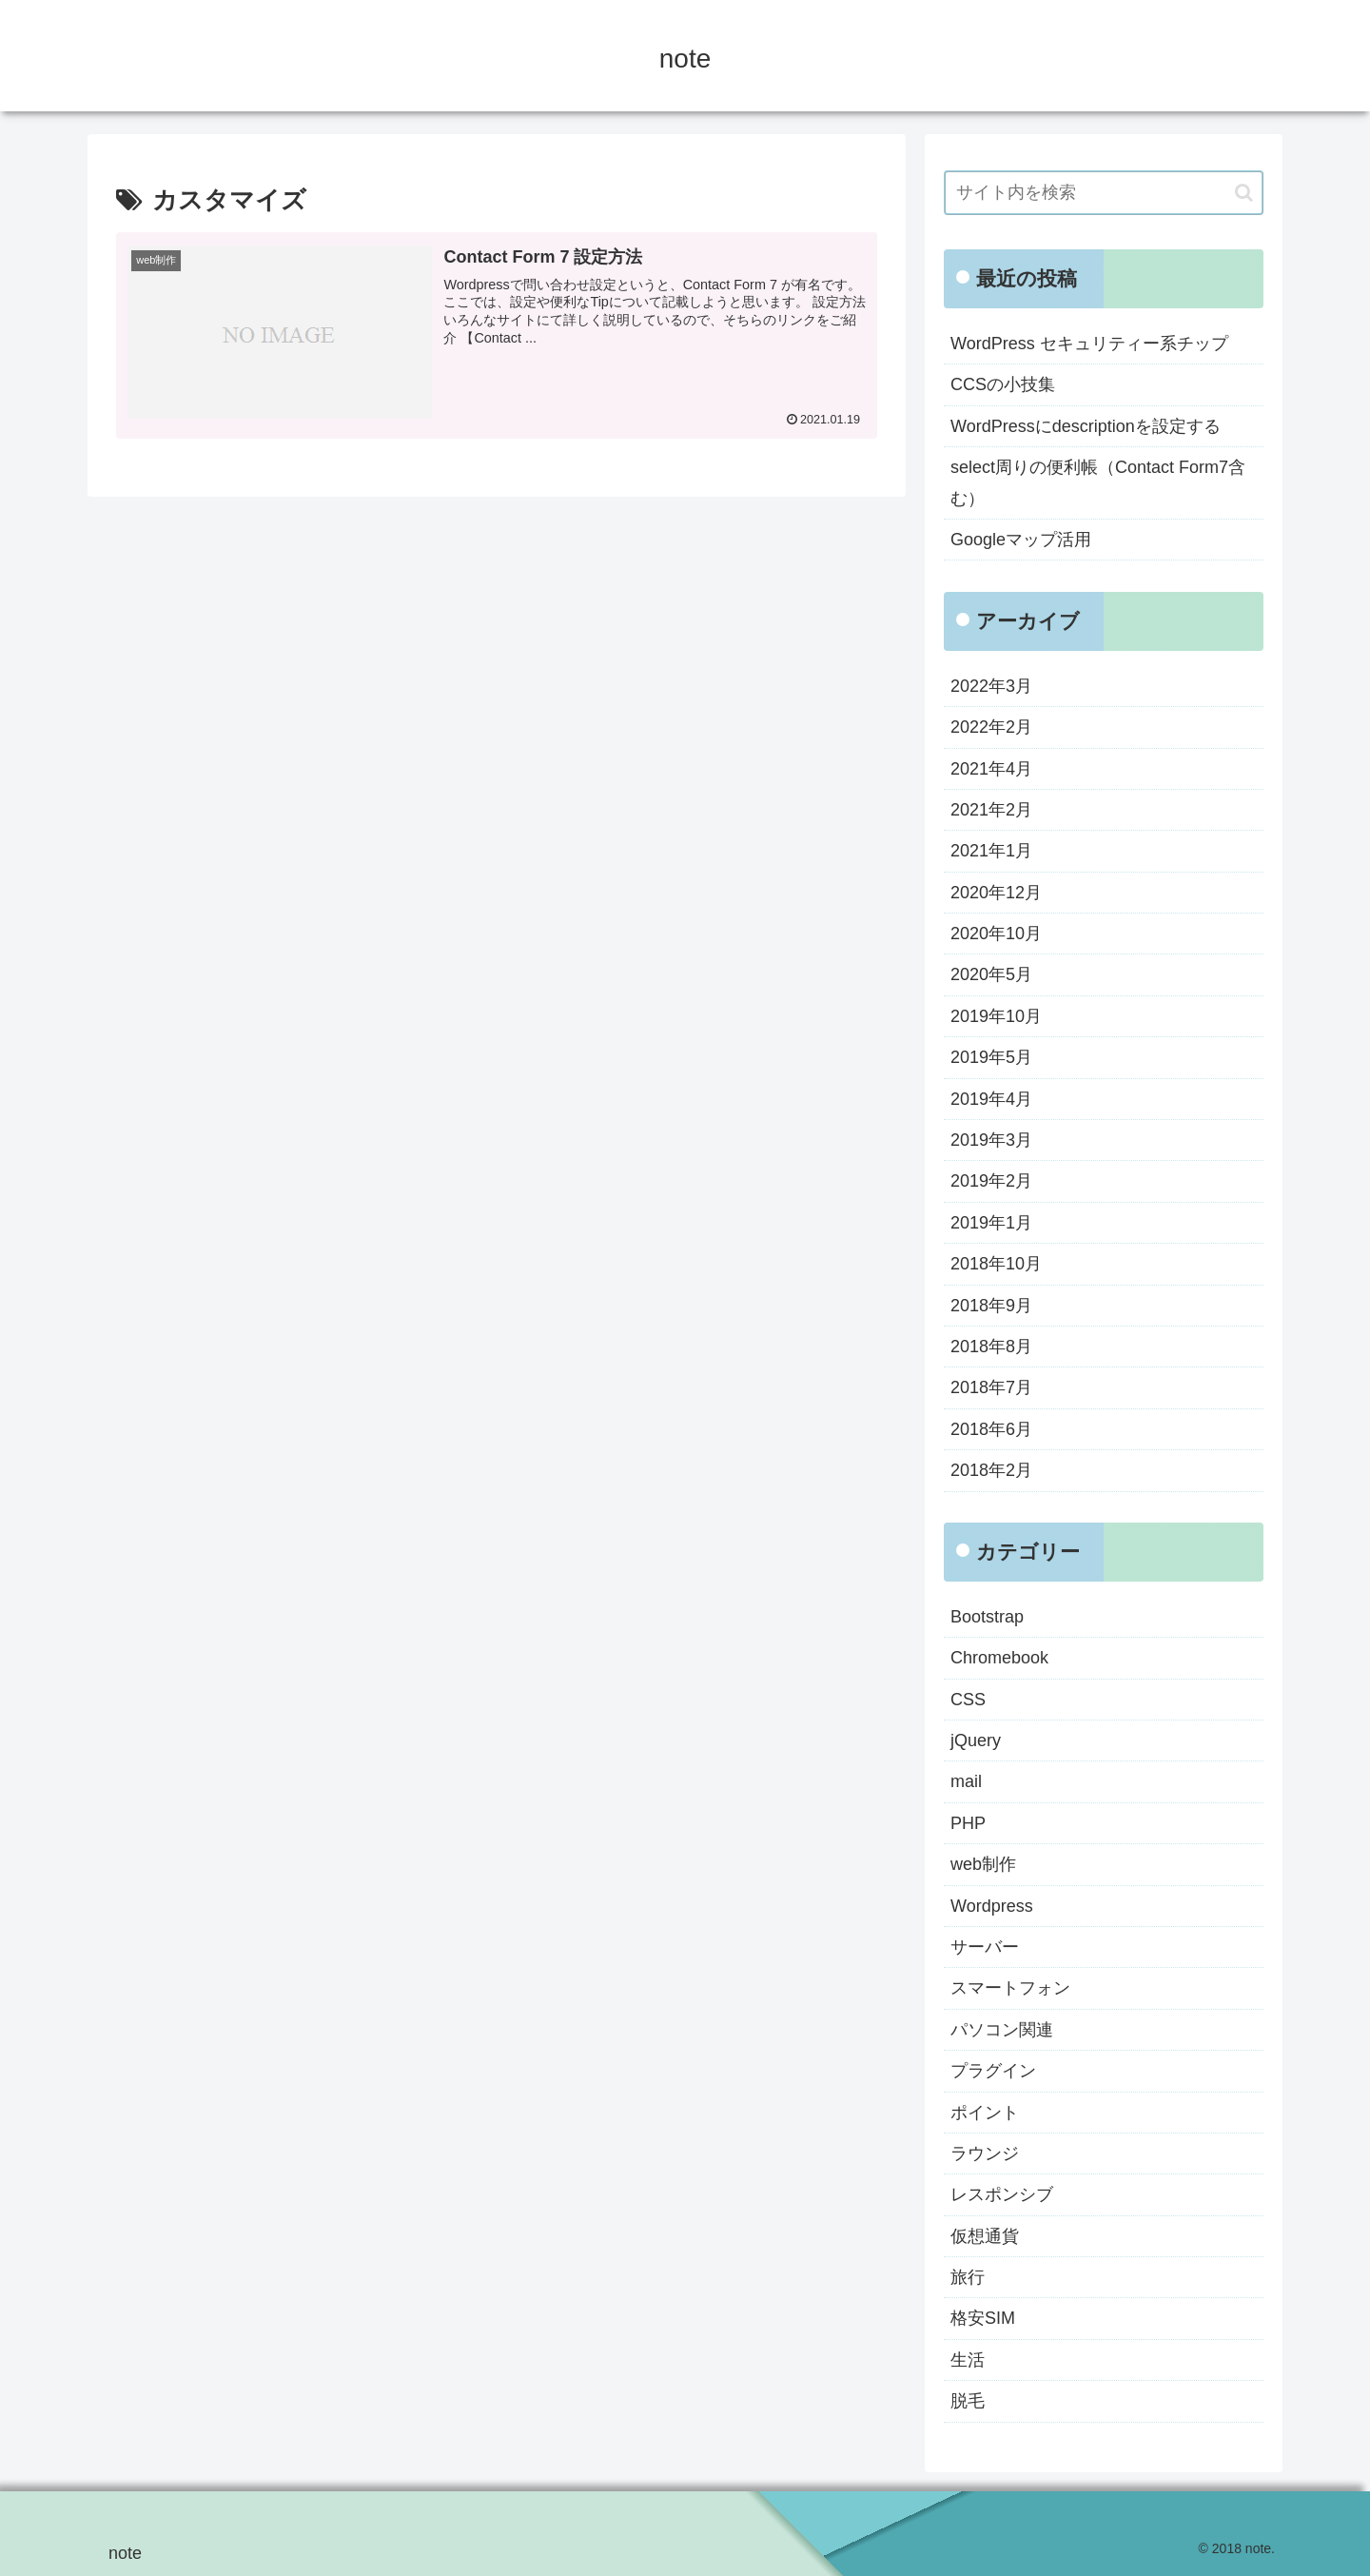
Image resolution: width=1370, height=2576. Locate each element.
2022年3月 (991, 686)
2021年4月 (991, 768)
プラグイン (993, 2070)
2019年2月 (991, 1180)
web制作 (983, 1864)
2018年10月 (996, 1263)
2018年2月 (991, 1470)
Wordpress (991, 1906)
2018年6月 (991, 1429)
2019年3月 (991, 1140)
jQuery (975, 1740)
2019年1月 (991, 1222)
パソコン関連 (1001, 2029)
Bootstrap (987, 1616)
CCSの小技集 (1002, 384)
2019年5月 (991, 1057)
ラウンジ (984, 2153)
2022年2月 (991, 727)
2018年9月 (991, 1305)
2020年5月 (991, 974)
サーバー (984, 1947)
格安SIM (982, 2318)
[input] (1103, 192)
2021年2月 (991, 809)
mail (966, 1781)
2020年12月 (996, 892)
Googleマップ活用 (1020, 539)
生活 (967, 2360)
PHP (968, 1823)
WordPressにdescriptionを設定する (1085, 426)
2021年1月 (991, 850)
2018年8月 (991, 1346)
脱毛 (967, 2400)
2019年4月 (991, 1099)
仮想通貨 (984, 2236)
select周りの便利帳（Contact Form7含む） (1097, 482)
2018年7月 (991, 1387)
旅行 (967, 2277)
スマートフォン (1010, 1987)
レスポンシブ (1001, 2194)
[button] (1244, 193)
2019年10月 (996, 1016)
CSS (968, 1699)
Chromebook (999, 1657)
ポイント (984, 2112)
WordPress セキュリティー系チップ (1089, 343)
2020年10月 (996, 933)
